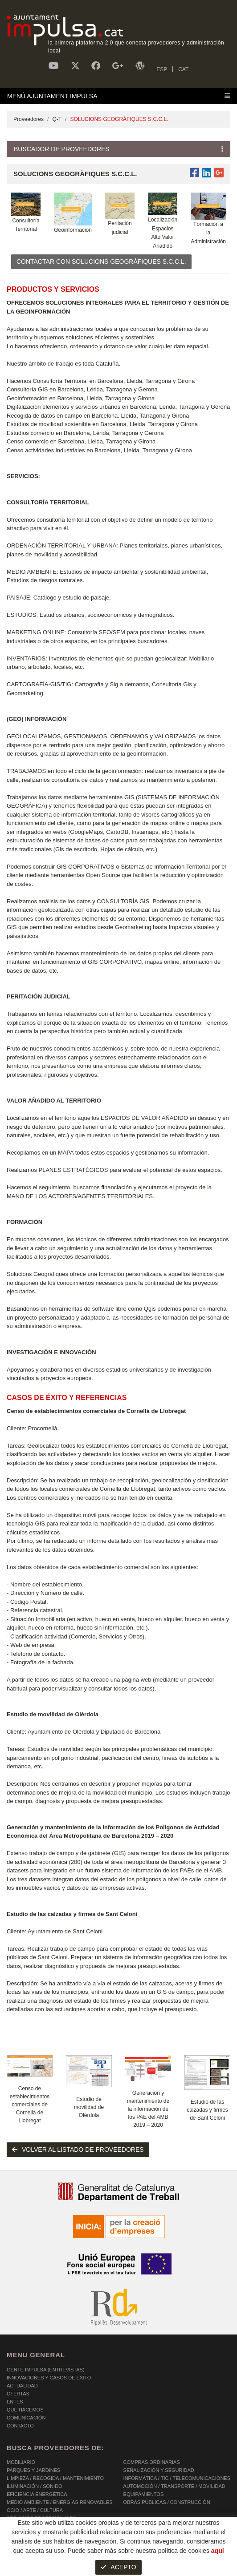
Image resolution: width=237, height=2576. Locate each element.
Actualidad (22, 2385)
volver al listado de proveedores (78, 2149)
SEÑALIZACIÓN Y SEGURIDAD (158, 2470)
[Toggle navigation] (118, 96)
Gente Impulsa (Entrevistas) (46, 2369)
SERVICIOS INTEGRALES (36, 2526)
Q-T (56, 119)
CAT (183, 69)
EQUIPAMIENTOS (143, 2494)
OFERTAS (18, 2393)
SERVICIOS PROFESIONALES (41, 2518)
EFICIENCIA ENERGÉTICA (37, 2494)
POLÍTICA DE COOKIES (34, 2558)
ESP (161, 69)
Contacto (20, 2425)
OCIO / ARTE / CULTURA (35, 2510)
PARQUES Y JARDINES (33, 2470)
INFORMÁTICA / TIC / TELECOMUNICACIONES (176, 2478)
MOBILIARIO (21, 2462)
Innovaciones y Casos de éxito (49, 2377)
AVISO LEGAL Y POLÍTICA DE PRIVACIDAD (121, 2558)
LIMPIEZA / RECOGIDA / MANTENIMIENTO (55, 2478)
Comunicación (26, 2417)
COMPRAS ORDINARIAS (151, 2462)
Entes (15, 2401)
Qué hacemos (25, 2409)
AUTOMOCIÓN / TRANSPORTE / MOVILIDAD (174, 2486)
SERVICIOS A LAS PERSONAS (42, 2534)
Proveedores (28, 119)
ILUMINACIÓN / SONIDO (34, 2486)
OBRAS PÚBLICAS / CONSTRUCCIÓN (166, 2502)
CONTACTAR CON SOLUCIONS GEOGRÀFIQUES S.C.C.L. (101, 261)
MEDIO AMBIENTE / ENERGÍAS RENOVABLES (60, 2502)
